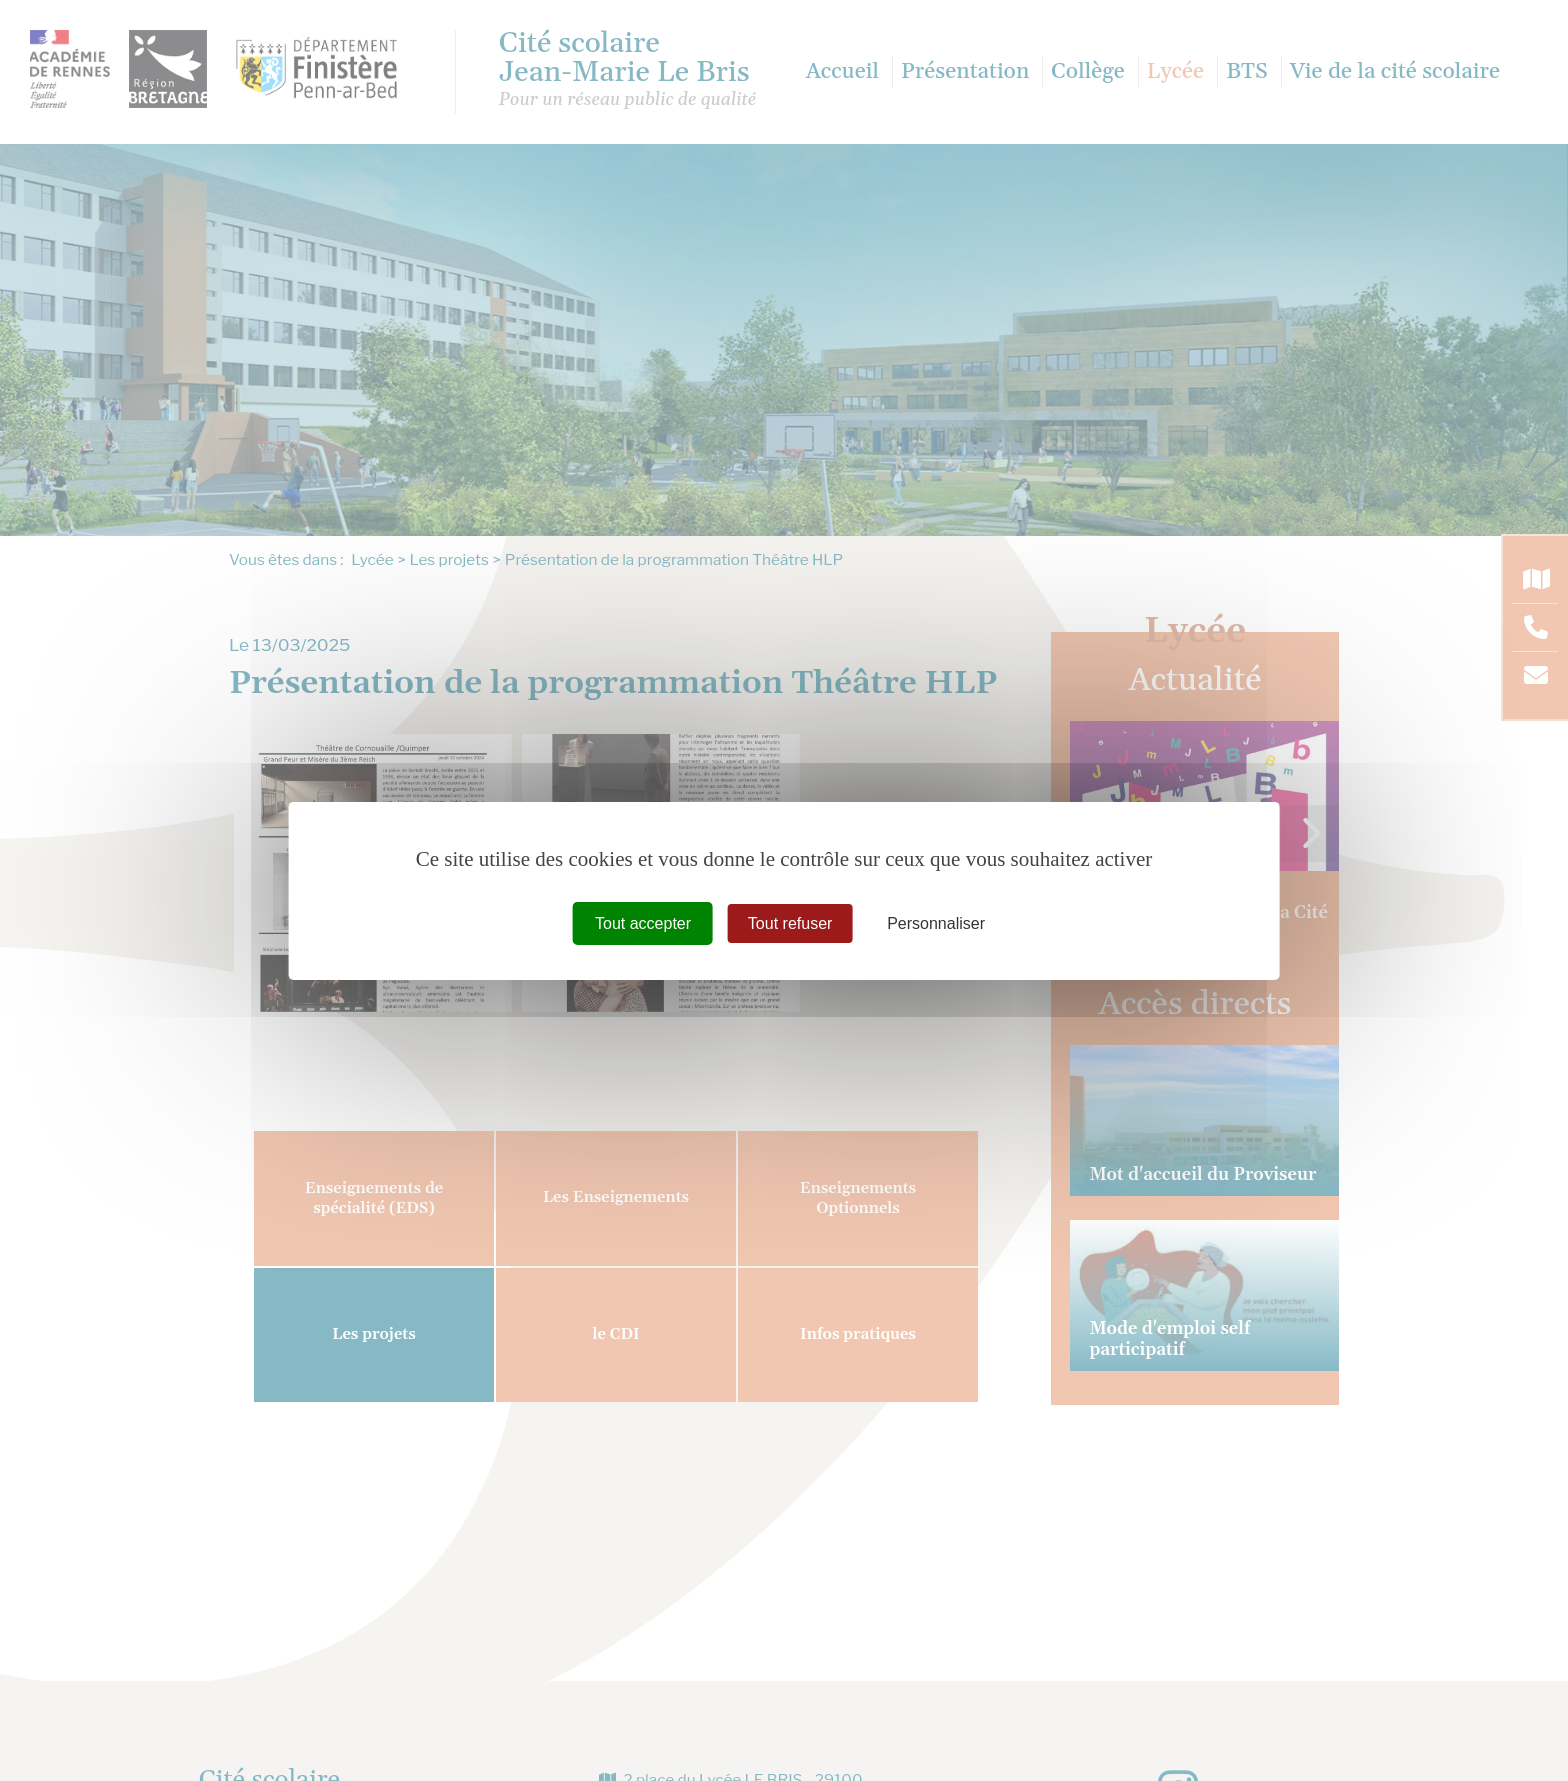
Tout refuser (790, 922)
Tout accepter (643, 922)
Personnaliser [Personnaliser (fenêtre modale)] (936, 922)
